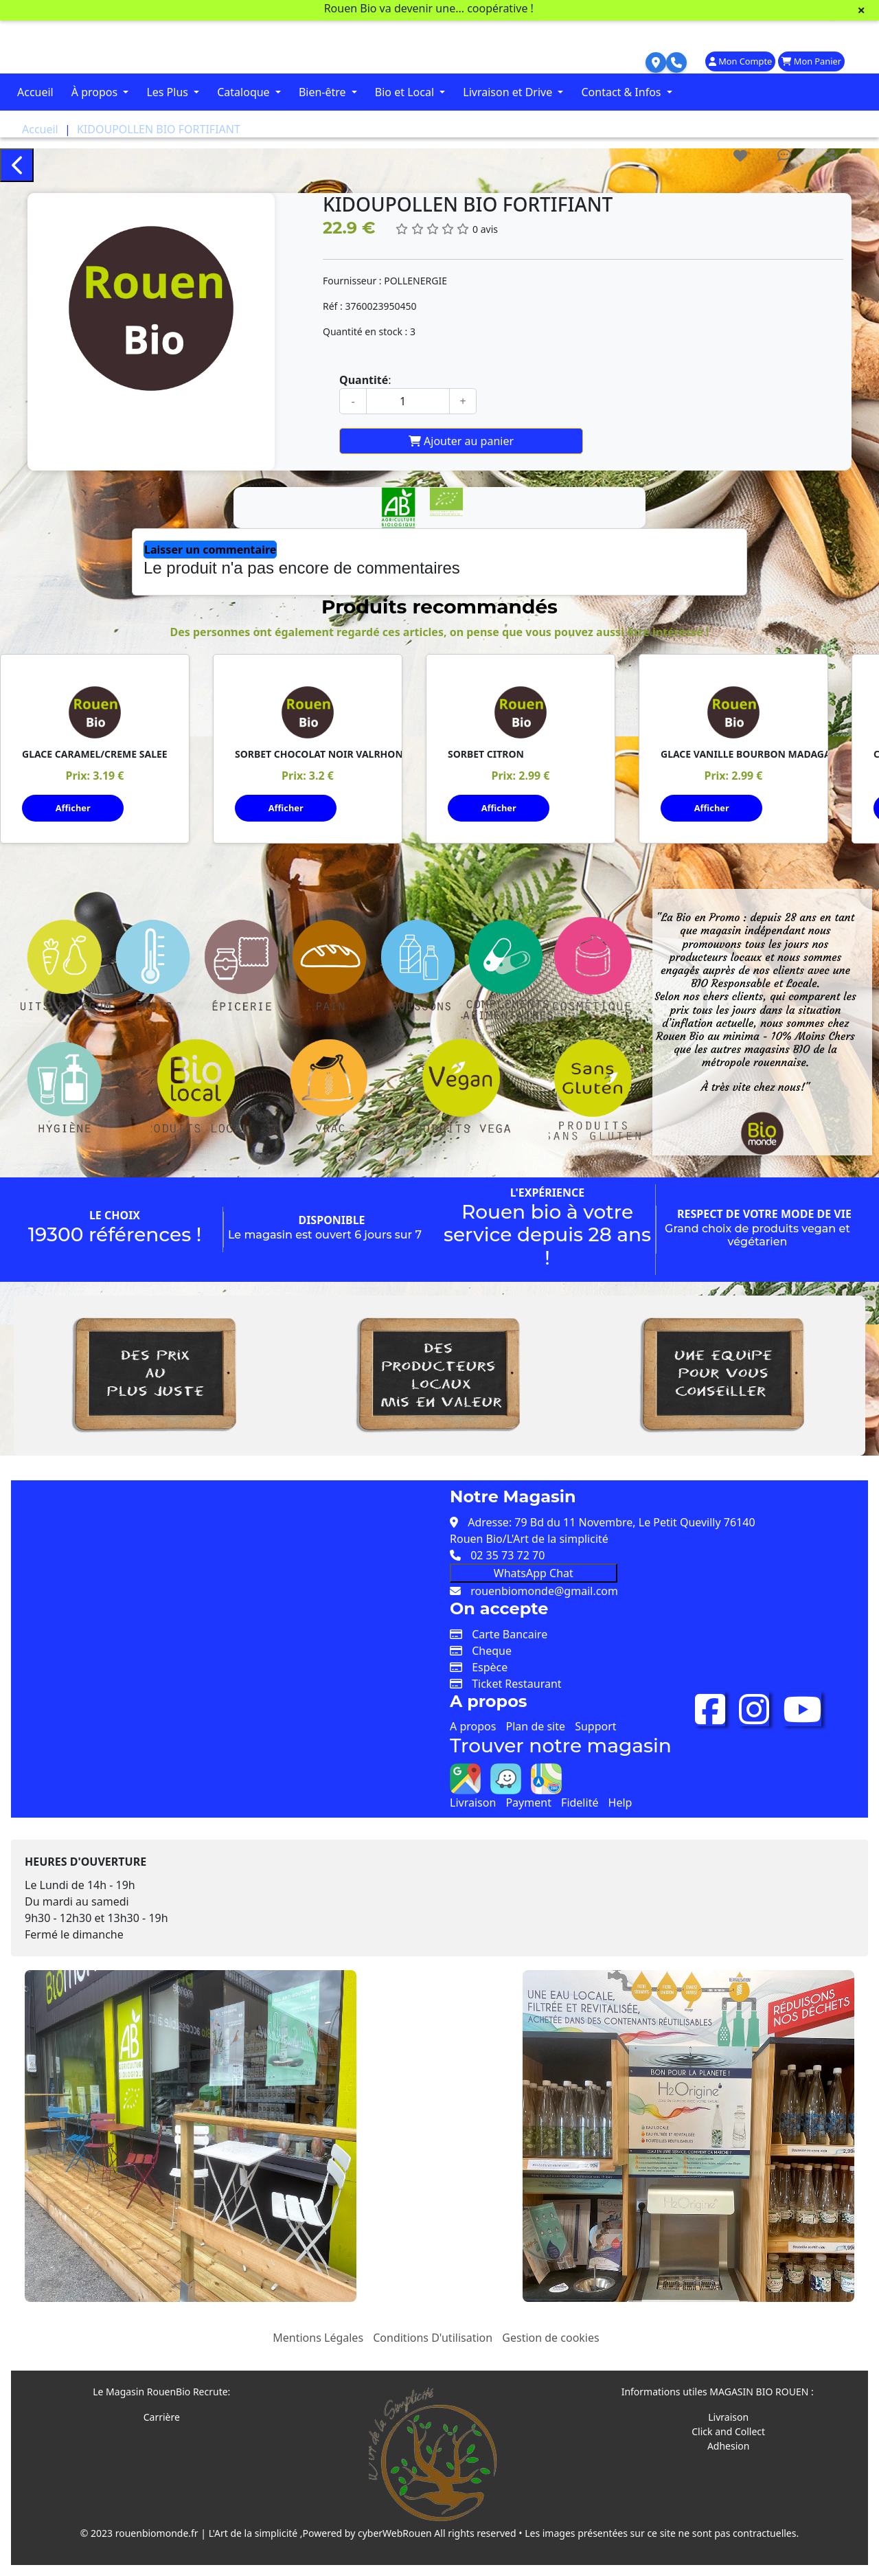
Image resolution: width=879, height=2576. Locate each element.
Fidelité (579, 1802)
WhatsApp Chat (533, 1573)
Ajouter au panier (461, 441)
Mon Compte (740, 61)
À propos (96, 92)
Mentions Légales (318, 2337)
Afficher (73, 808)
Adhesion (728, 2445)
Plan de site (535, 1726)
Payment (528, 1802)
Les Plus (168, 92)
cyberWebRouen (395, 2533)
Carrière (162, 2417)
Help (620, 1802)
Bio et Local (406, 92)
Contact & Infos (622, 92)
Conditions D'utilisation (432, 2337)
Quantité (363, 379)
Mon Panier (811, 61)
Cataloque (245, 92)
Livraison (473, 1802)
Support (595, 1726)
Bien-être (324, 92)
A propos (473, 1726)
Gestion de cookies (550, 2337)
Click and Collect (728, 2431)
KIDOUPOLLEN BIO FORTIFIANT (158, 129)
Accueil (35, 92)
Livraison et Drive (509, 92)
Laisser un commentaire (210, 549)
